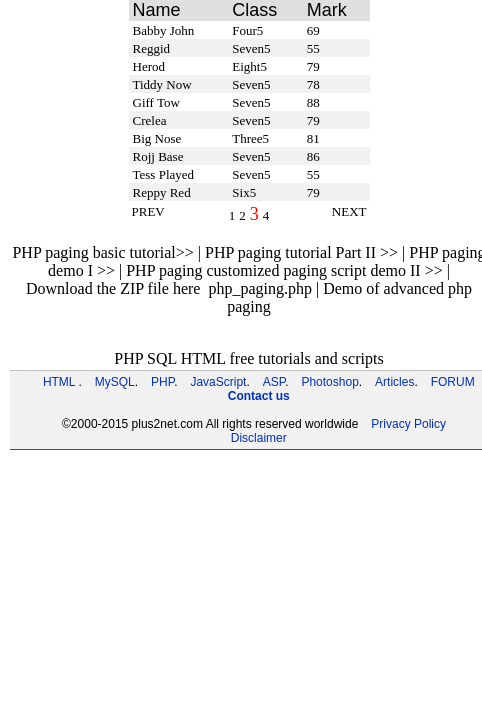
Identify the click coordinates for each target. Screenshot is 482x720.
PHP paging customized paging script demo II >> (284, 270)
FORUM (453, 382)
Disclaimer (259, 438)
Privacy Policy (408, 424)
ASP (274, 382)
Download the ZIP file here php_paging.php (169, 288)
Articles (394, 382)
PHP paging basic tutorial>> (102, 252)
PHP (162, 382)
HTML (59, 382)
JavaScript (218, 382)
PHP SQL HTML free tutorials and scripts (248, 358)
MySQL (115, 382)
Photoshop (329, 382)
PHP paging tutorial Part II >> (301, 252)
